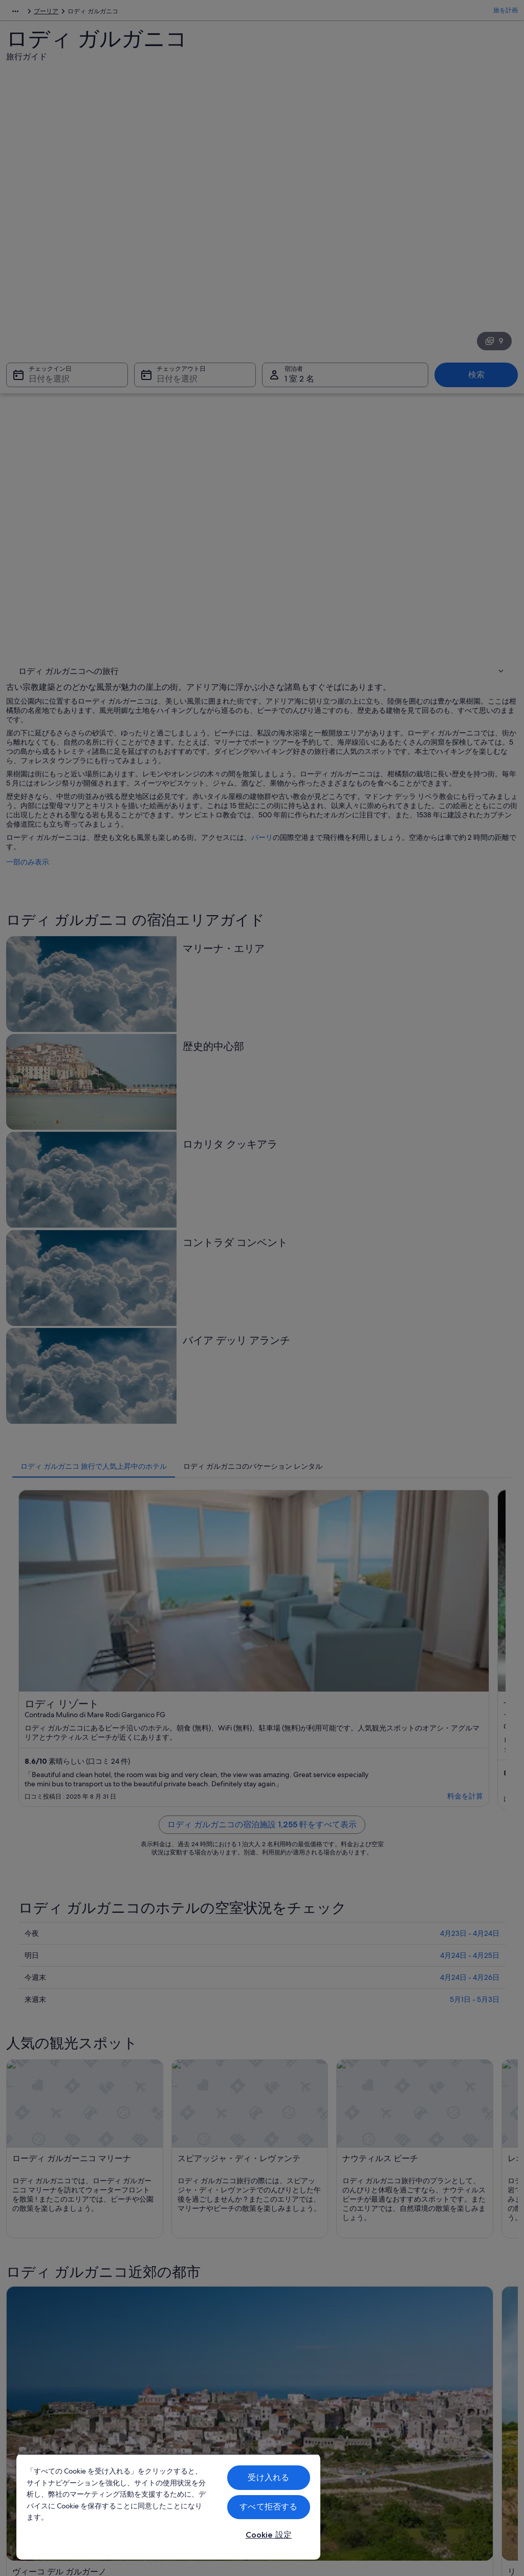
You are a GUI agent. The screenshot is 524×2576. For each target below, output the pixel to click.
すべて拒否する (268, 2506)
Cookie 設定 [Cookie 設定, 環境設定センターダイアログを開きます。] (269, 2535)
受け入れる (268, 2477)
